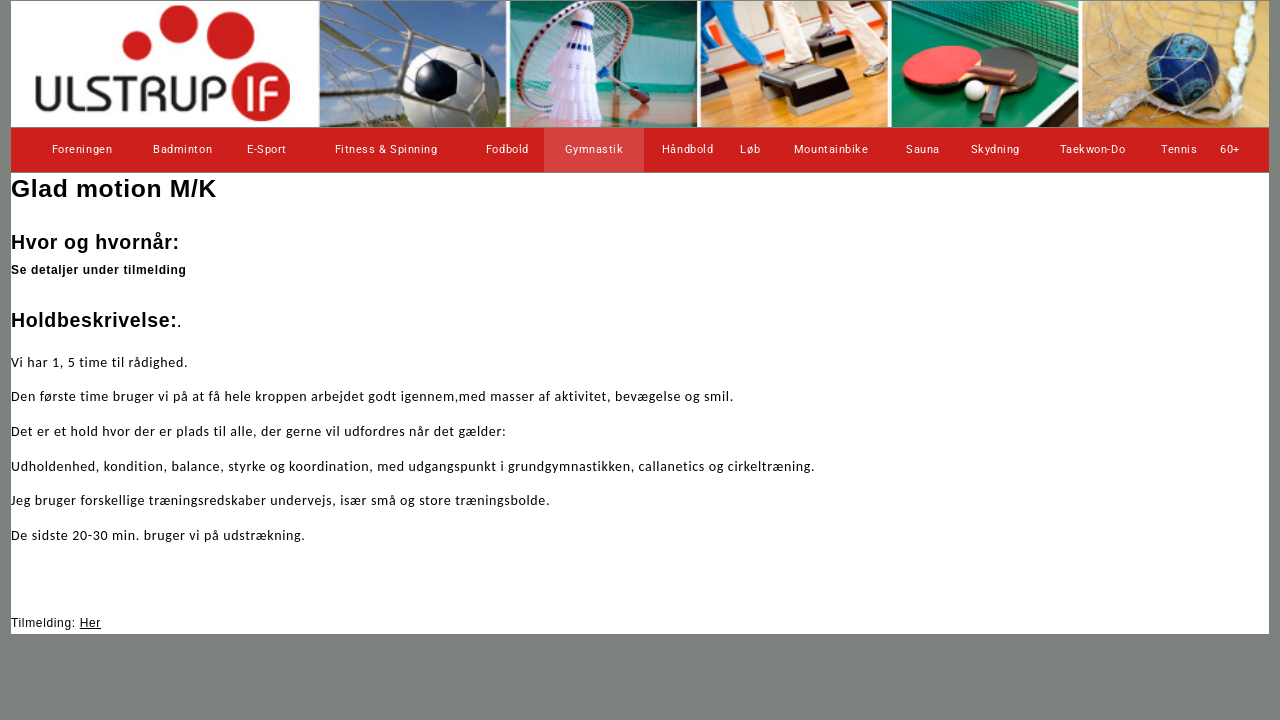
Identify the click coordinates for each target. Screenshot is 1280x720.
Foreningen (82, 149)
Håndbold (687, 149)
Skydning (995, 149)
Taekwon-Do (1093, 149)
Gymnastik (594, 149)
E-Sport (267, 149)
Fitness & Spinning (386, 149)
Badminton (182, 149)
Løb (750, 149)
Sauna (923, 149)
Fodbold (507, 149)
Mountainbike (831, 149)
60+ (1230, 149)
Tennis (1179, 149)
